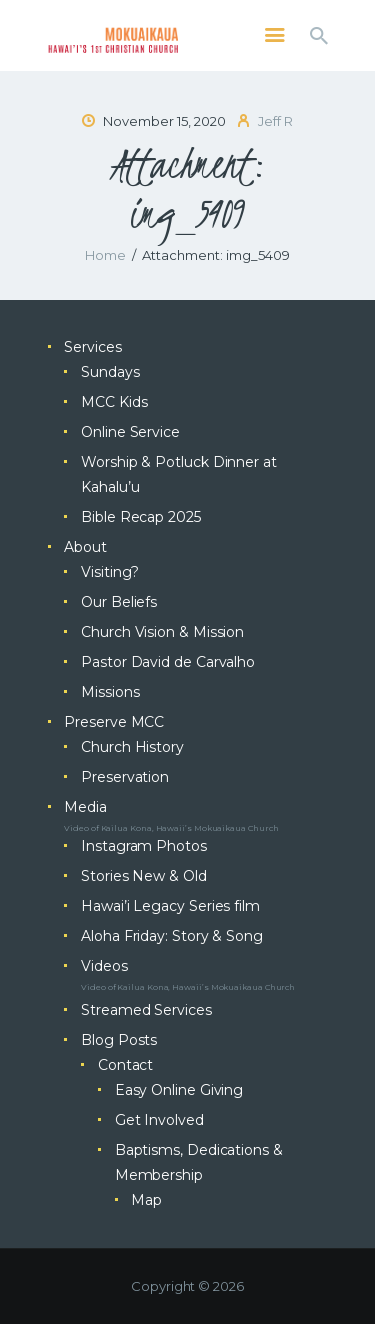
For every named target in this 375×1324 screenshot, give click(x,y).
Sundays (110, 372)
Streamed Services (146, 1010)
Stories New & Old (144, 876)
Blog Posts (119, 1040)
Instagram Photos (144, 846)
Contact (125, 1065)
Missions (110, 692)
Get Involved (159, 1120)
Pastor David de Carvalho (168, 662)
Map (146, 1200)
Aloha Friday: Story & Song (172, 936)
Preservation (125, 777)
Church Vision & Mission (162, 632)
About (85, 547)
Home (105, 255)
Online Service (130, 432)
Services (92, 347)
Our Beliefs (119, 602)
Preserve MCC (114, 722)
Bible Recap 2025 (141, 517)
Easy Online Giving (179, 1090)
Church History (132, 747)
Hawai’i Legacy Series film (170, 906)
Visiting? (110, 572)
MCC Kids (114, 402)
